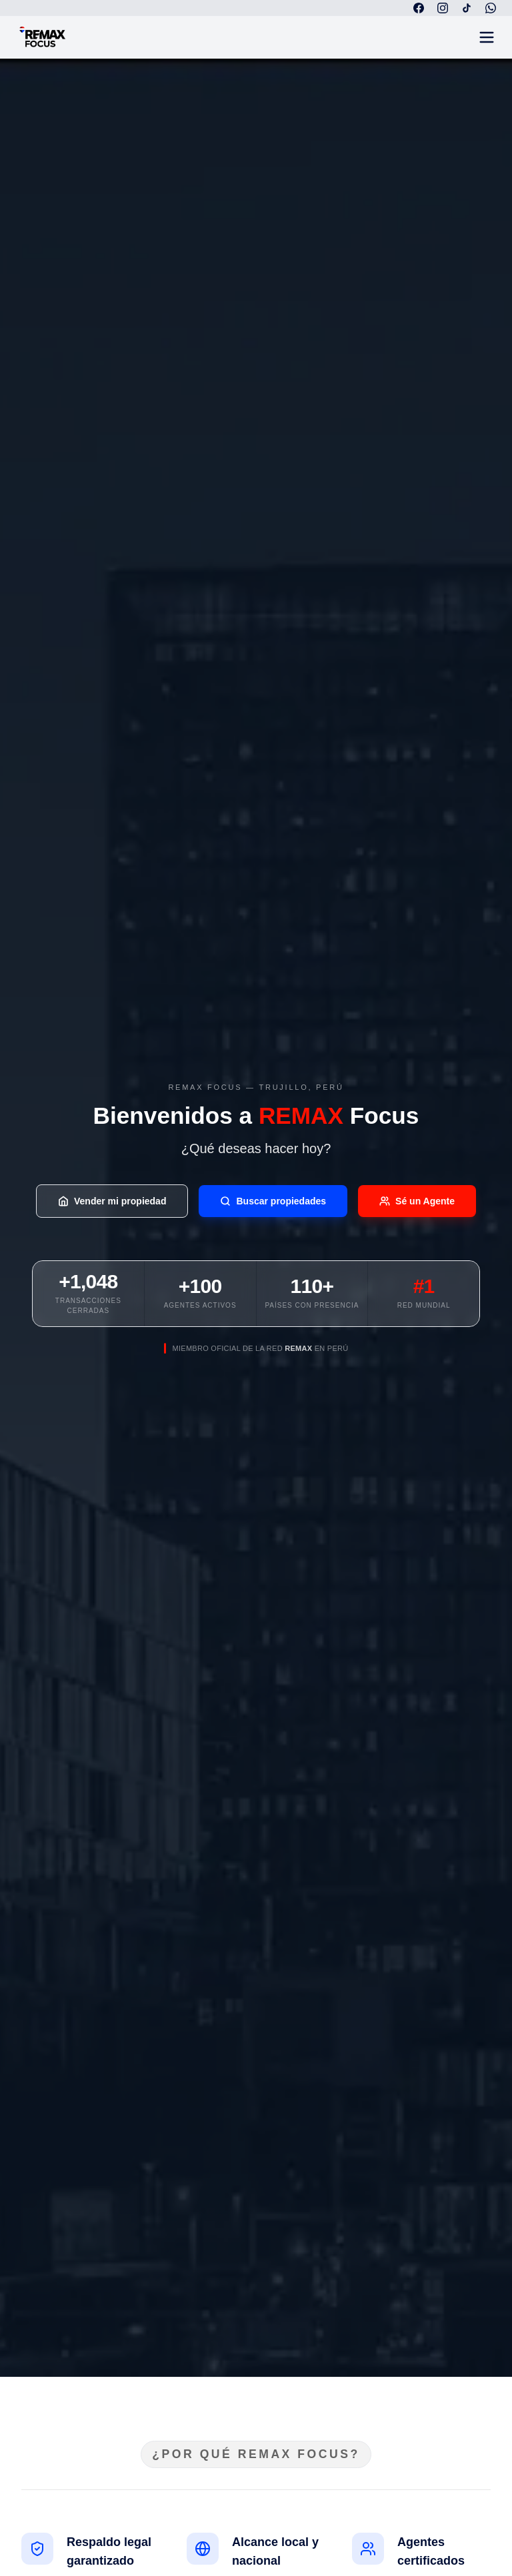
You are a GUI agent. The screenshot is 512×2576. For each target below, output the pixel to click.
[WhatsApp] (490, 8)
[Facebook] (418, 8)
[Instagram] (442, 8)
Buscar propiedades (273, 1201)
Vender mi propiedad (112, 1201)
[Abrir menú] (486, 37)
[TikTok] (466, 8)
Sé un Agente (417, 1201)
